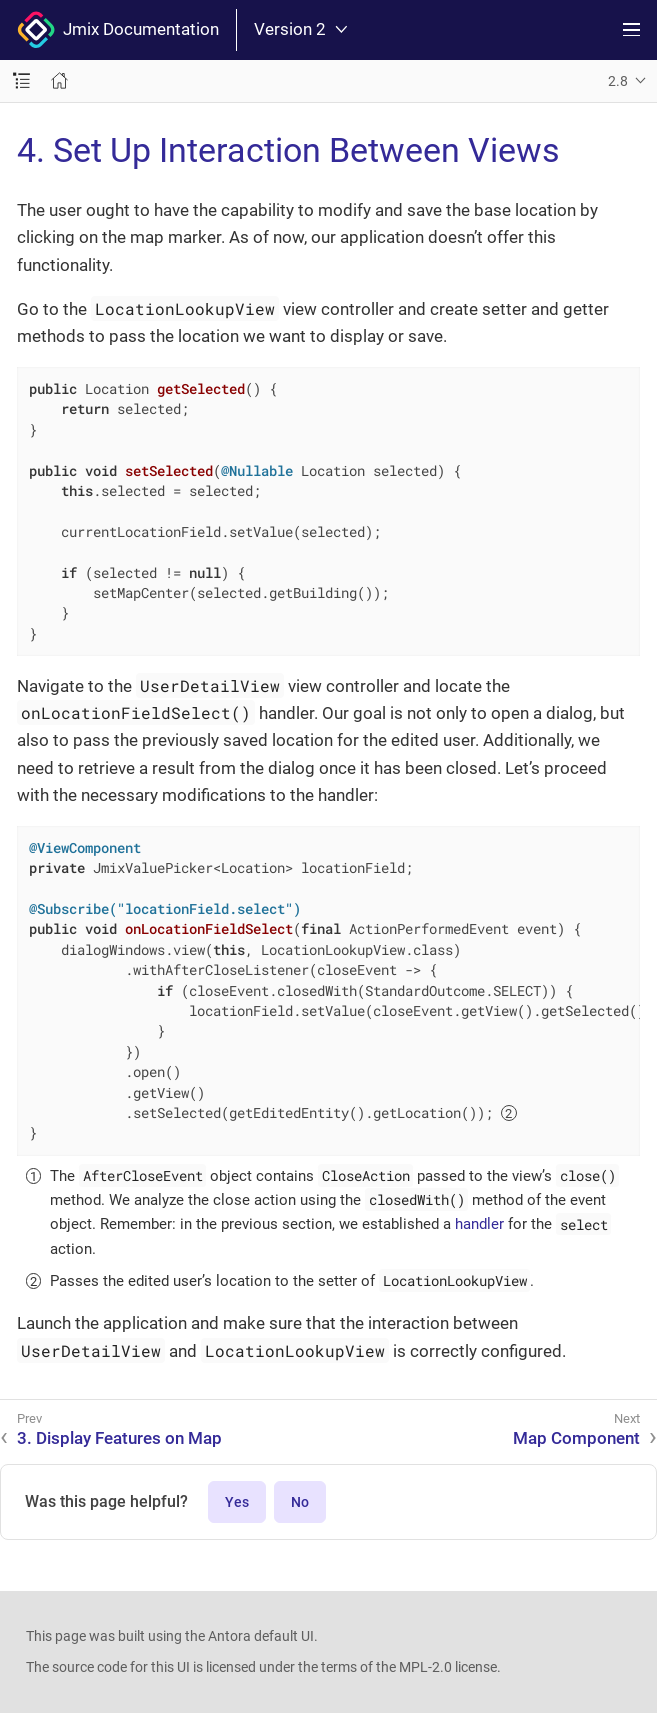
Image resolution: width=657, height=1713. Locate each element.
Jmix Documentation (118, 30)
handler (479, 1224)
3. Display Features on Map (119, 1438)
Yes (237, 1502)
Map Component (576, 1438)
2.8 (618, 81)
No (300, 1502)
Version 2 (300, 29)
